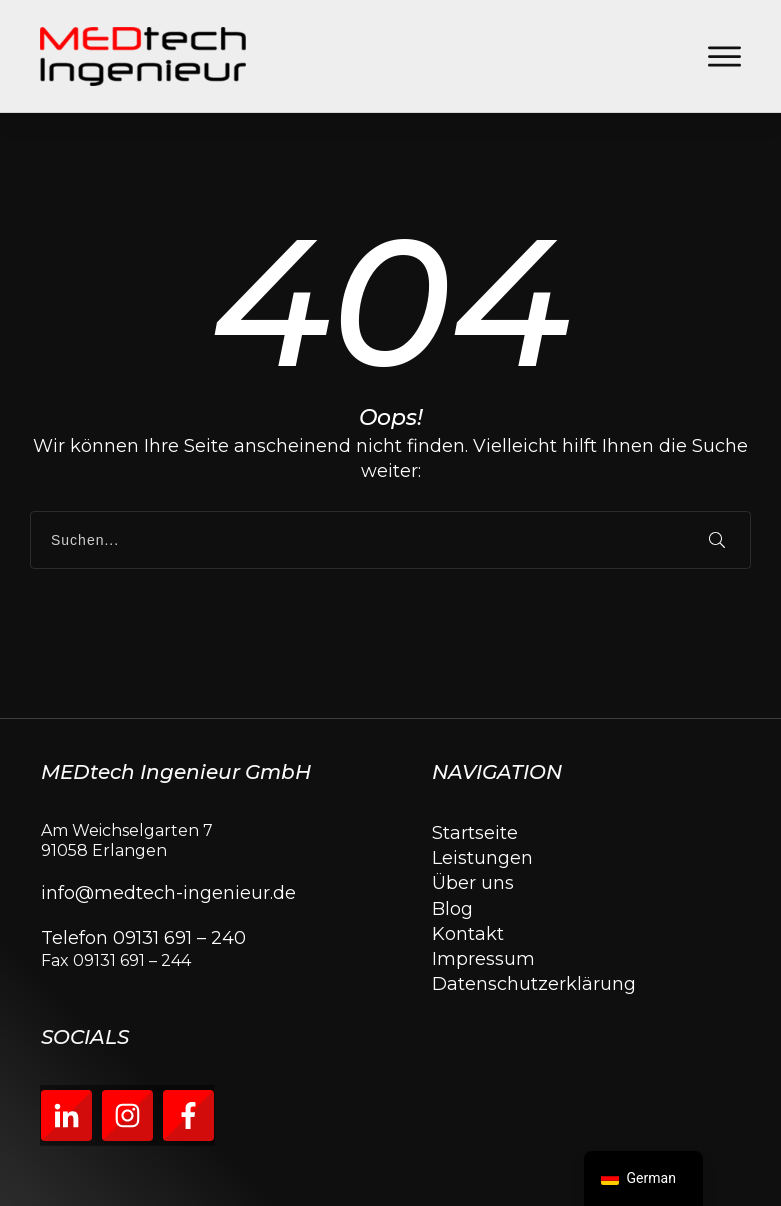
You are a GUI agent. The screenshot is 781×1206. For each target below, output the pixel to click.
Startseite (475, 833)
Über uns (473, 883)
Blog (452, 909)
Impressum (483, 959)
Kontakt (468, 934)
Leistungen (482, 858)
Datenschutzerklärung (534, 984)
